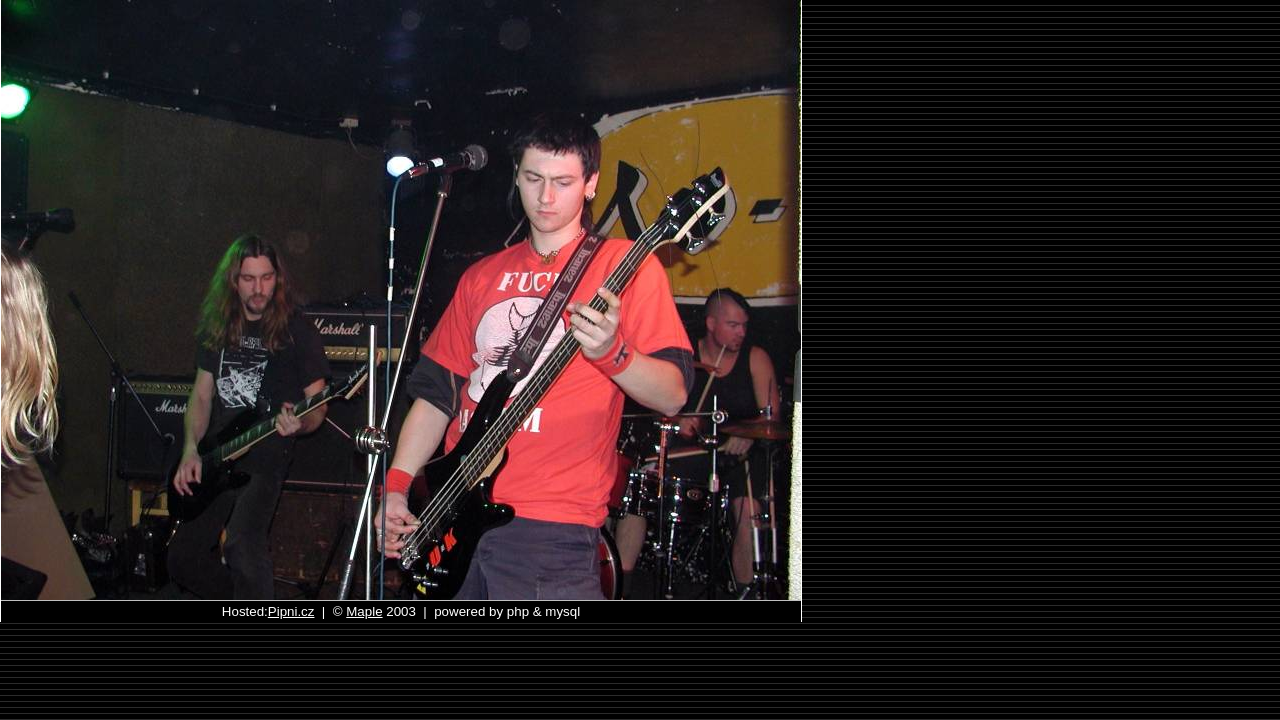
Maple (364, 611)
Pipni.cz (291, 611)
